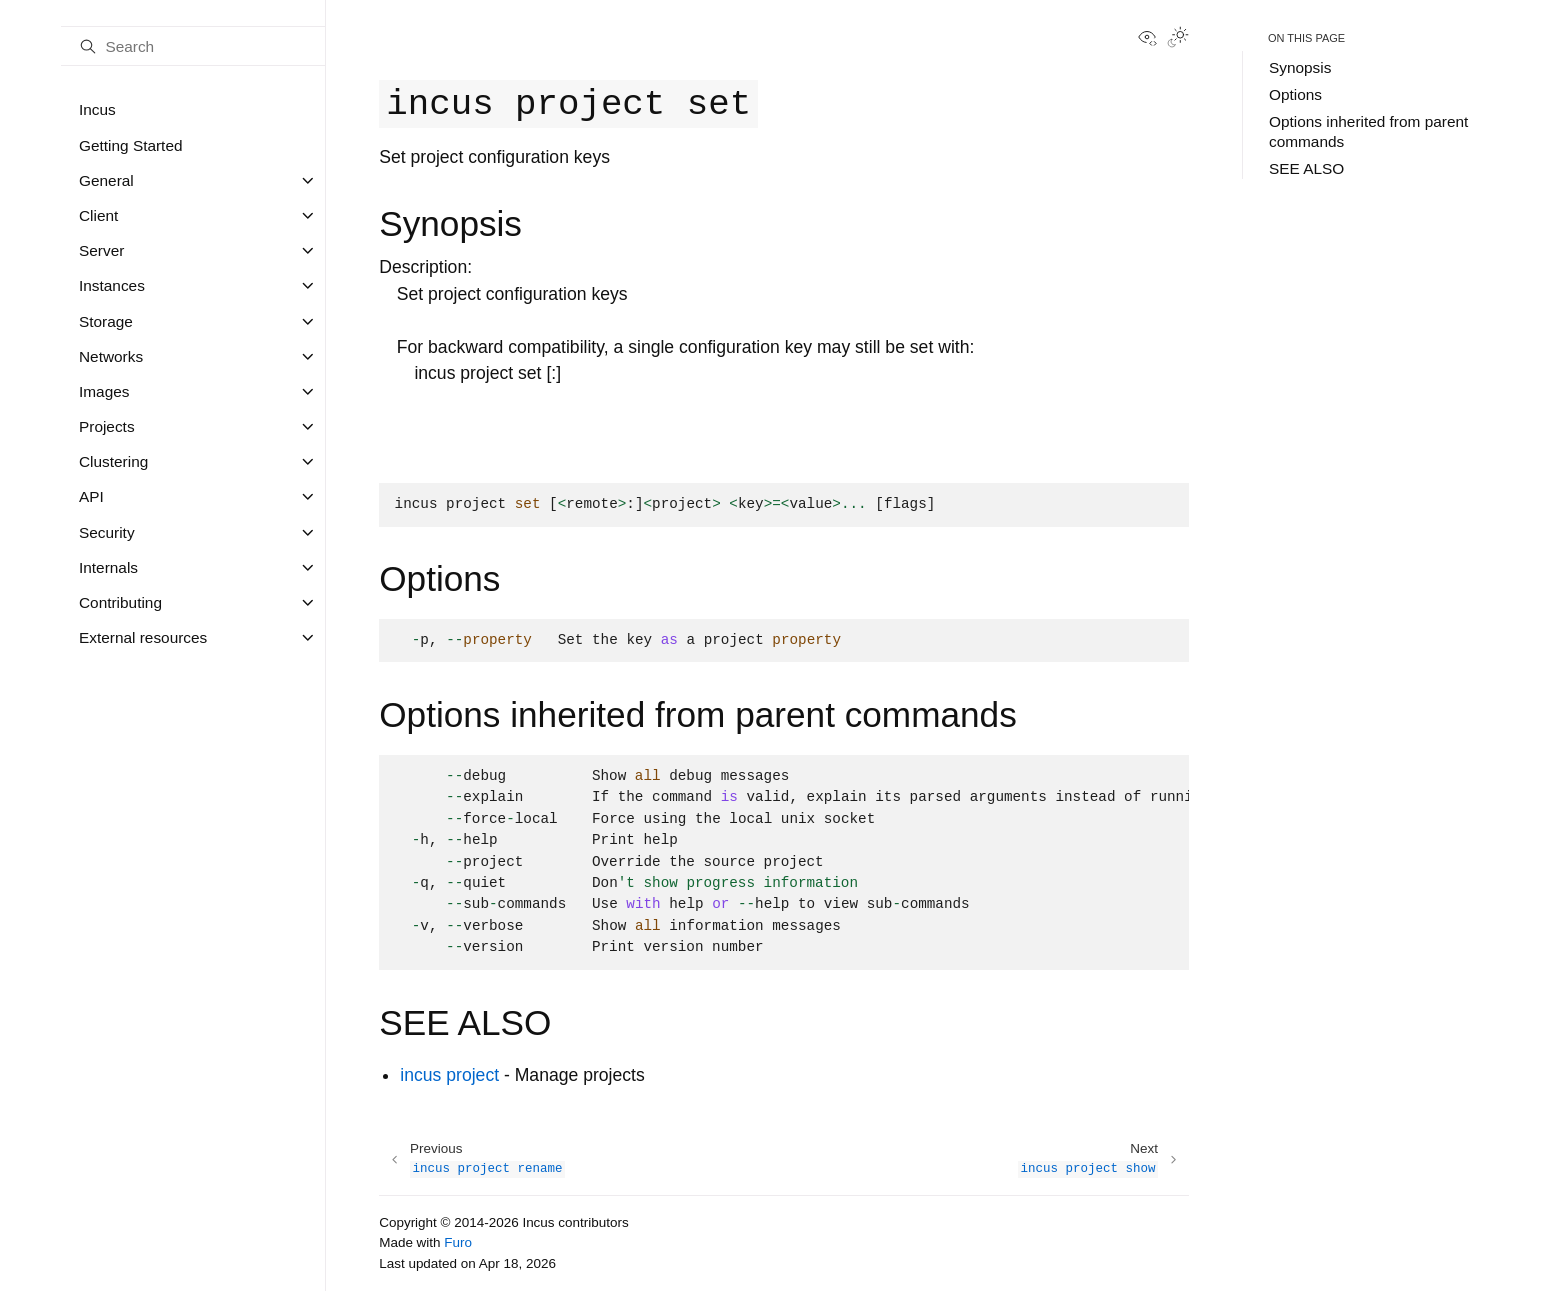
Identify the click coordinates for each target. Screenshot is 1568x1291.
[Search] (193, 46)
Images (104, 391)
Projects (107, 426)
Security (107, 532)
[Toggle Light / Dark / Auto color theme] (1178, 39)
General (106, 180)
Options (1295, 94)
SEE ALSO (1306, 168)
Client (98, 215)
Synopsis (1300, 67)
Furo (458, 1242)
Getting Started (131, 145)
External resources (143, 637)
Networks (111, 356)
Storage (106, 321)
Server (101, 250)
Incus (97, 109)
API (91, 496)
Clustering (113, 461)
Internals (108, 567)
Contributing (120, 602)
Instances (112, 285)
